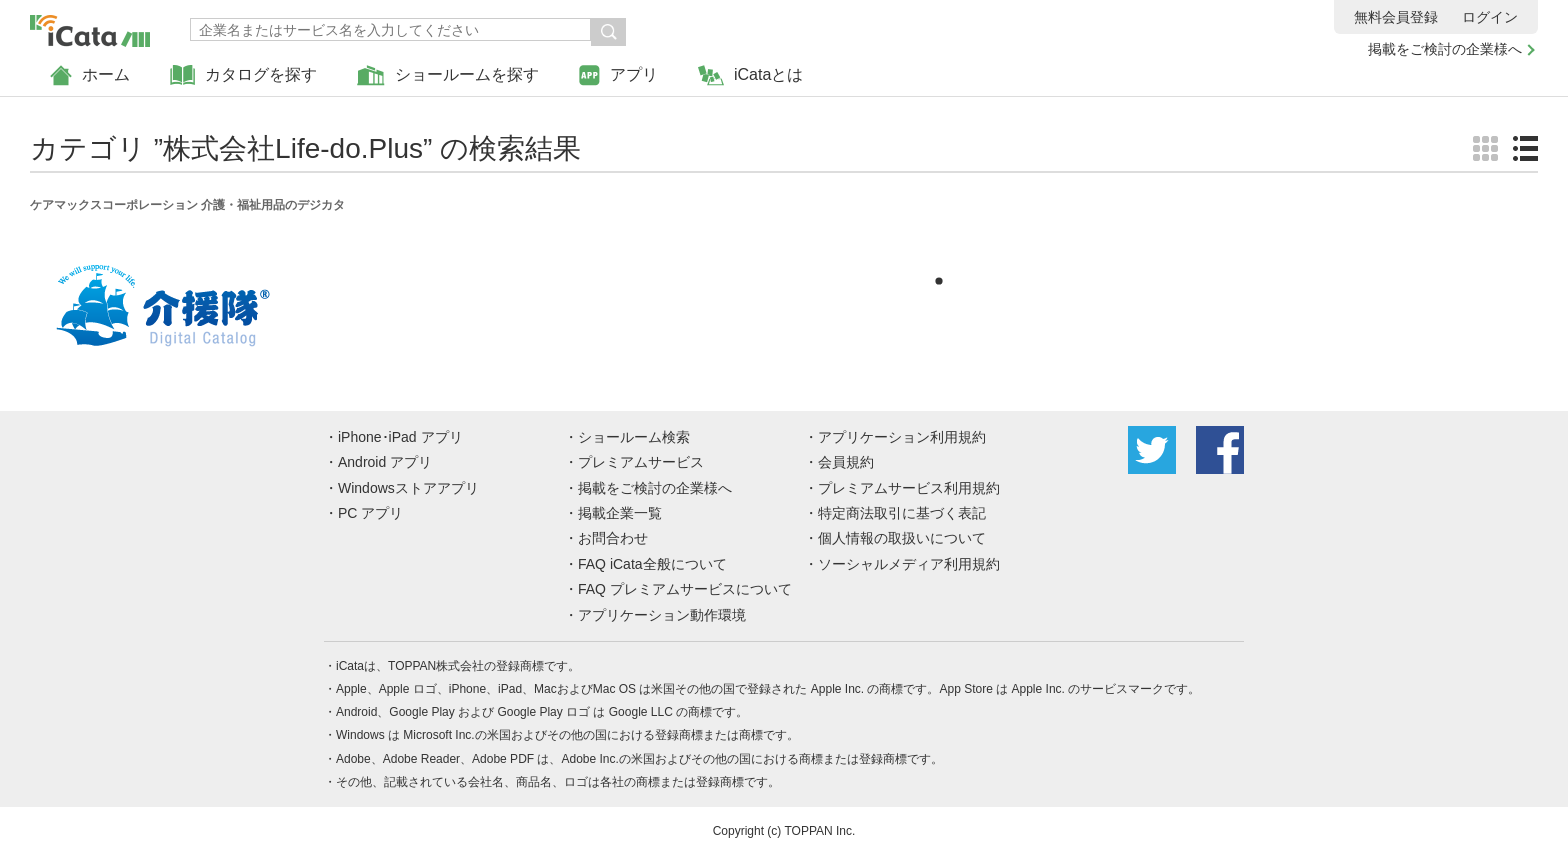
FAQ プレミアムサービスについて (685, 589)
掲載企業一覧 (620, 513)
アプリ (618, 75)
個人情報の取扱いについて (902, 538)
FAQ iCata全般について (652, 564)
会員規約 (846, 462)
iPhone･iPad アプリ (400, 437)
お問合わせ (613, 538)
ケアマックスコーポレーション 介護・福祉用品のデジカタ (187, 205)
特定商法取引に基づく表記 (902, 513)
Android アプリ (385, 462)
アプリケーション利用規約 (902, 437)
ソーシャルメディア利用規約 (909, 564)
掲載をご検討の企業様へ (1445, 49)
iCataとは (750, 75)
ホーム (90, 75)
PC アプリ (370, 513)
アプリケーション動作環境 (662, 615)
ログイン (1490, 17)
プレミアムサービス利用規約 (909, 488)
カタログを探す (243, 75)
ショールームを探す (448, 75)
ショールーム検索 (634, 437)
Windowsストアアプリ (408, 488)
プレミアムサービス (641, 462)
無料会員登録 (1396, 17)
